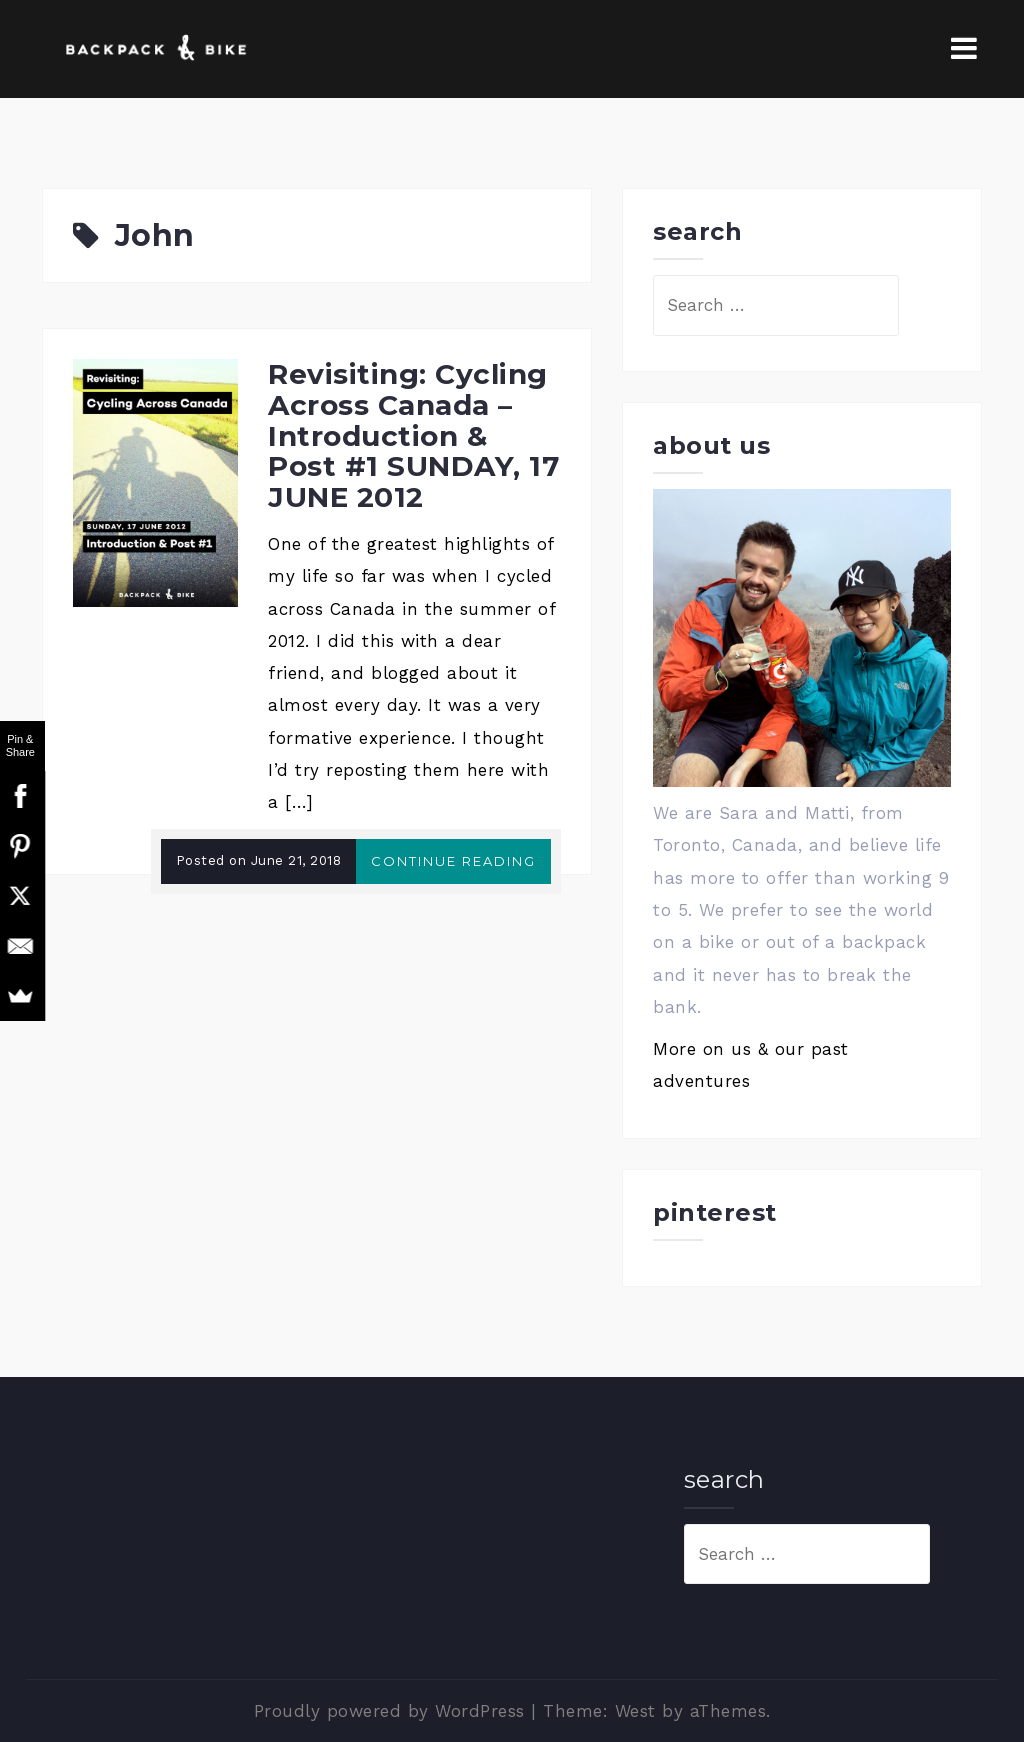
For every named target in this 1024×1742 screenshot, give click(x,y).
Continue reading (453, 861)
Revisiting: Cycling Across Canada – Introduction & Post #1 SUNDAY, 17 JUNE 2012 (413, 435)
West (635, 1711)
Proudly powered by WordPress (389, 1711)
